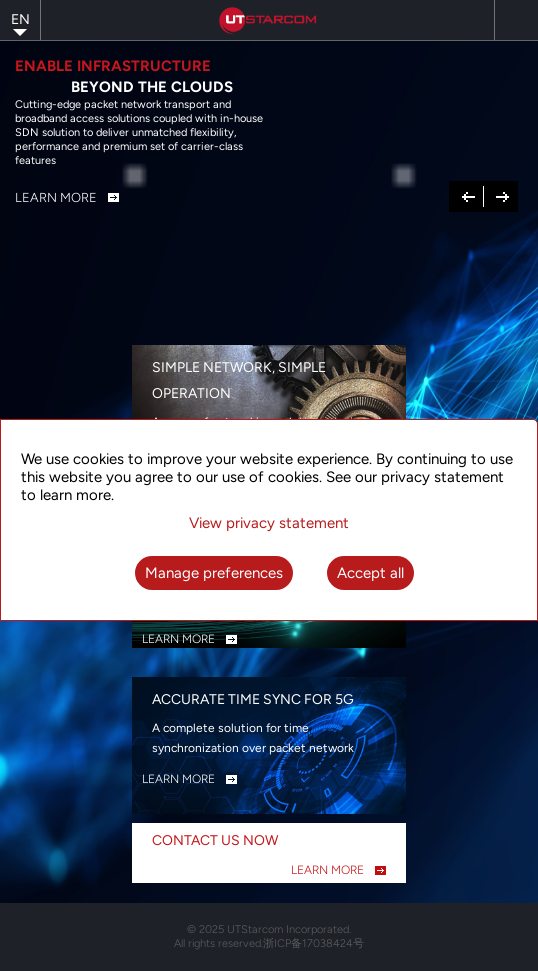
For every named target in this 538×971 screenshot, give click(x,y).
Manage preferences (214, 573)
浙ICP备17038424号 (313, 943)
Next (502, 195)
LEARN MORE (178, 639)
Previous (469, 195)
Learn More (56, 197)
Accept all (370, 573)
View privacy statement (269, 523)
